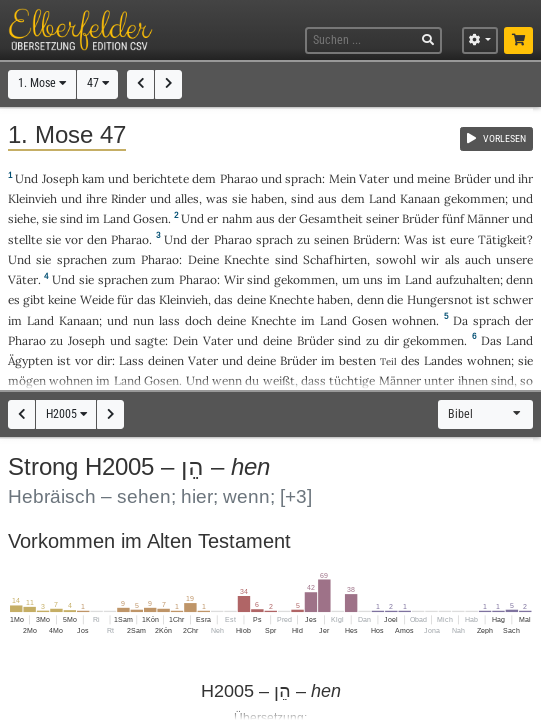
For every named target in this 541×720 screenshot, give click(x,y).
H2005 (66, 414)
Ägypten (30, 360)
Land (382, 198)
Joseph (60, 178)
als (452, 259)
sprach (303, 178)
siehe (22, 218)
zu (303, 239)
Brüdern (375, 239)
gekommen (474, 198)
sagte (150, 340)
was (217, 198)
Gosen (150, 218)
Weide (97, 299)
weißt (279, 380)
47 (98, 83)
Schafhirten (335, 259)
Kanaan (420, 198)
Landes (443, 360)
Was (416, 239)
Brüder (472, 178)
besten (357, 360)
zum (124, 259)
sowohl (396, 259)
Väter (23, 279)
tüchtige (352, 380)
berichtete (161, 178)
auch (478, 259)
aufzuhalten (468, 279)
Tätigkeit (502, 239)
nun (143, 320)
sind (502, 380)
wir (430, 259)
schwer (513, 299)
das (223, 299)
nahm (237, 218)
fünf (453, 218)
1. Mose (42, 83)
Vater (374, 178)
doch (198, 320)
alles (187, 198)
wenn (227, 380)
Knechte (246, 259)
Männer (488, 218)
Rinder (128, 198)
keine (62, 299)
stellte (25, 239)
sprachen (82, 259)
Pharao (239, 178)
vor (74, 239)
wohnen (414, 320)
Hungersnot (440, 299)
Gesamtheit (331, 218)
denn (519, 279)
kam (93, 178)
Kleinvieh (32, 198)
